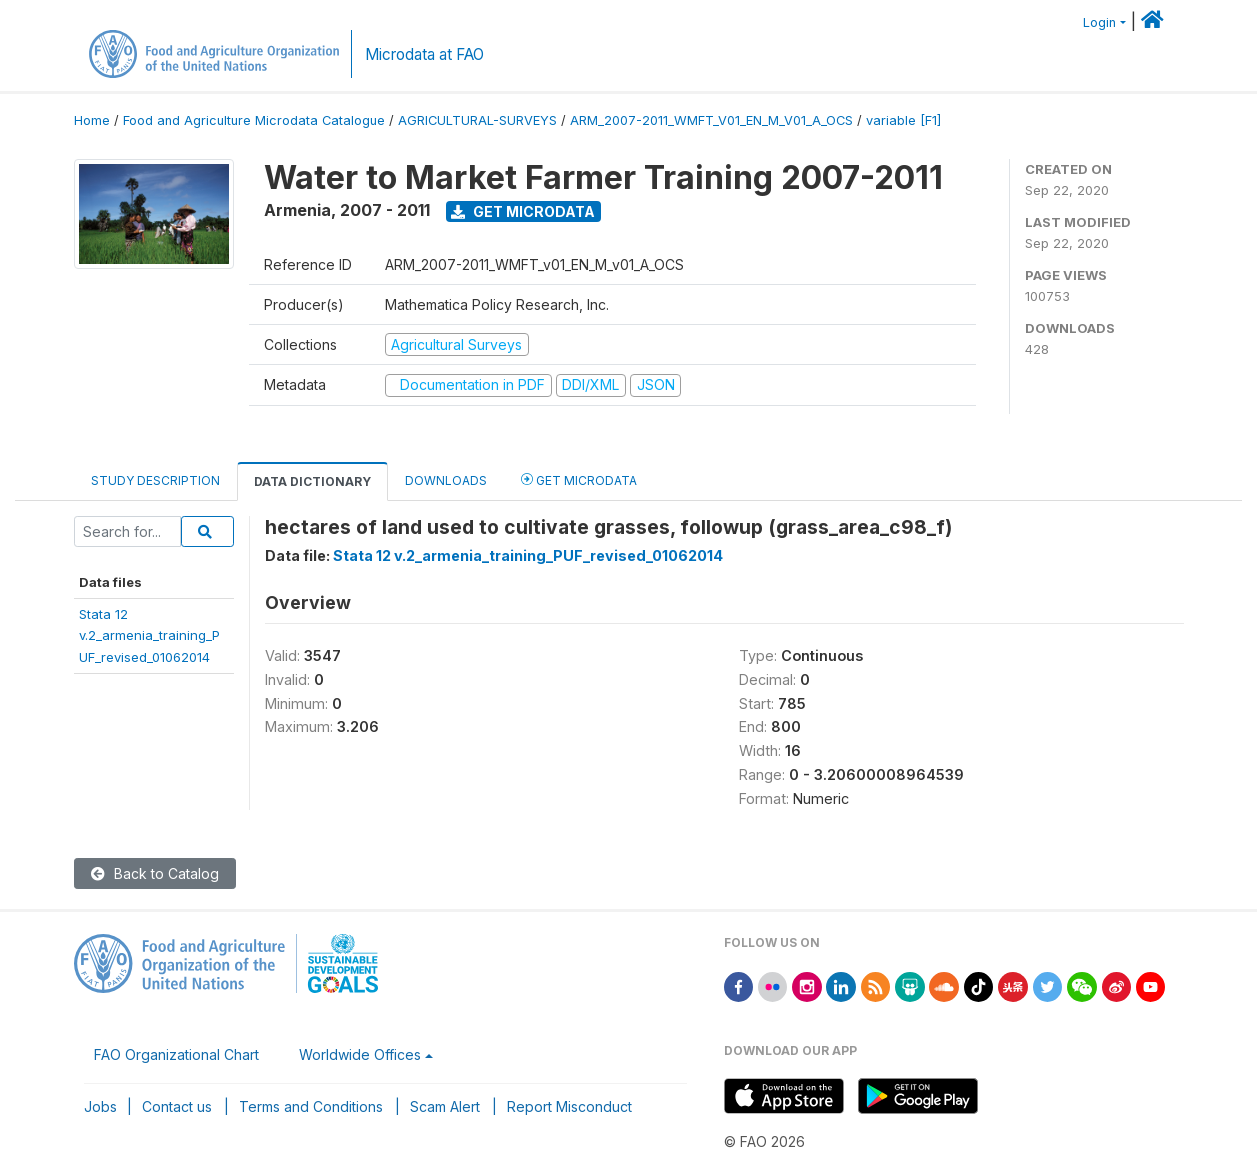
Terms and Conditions (311, 1106)
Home (92, 120)
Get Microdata (523, 211)
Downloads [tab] (446, 480)
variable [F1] (903, 120)
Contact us (177, 1106)
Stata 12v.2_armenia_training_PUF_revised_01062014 (149, 635)
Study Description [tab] (155, 480)
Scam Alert (445, 1106)
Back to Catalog (155, 873)
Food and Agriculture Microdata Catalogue (254, 120)
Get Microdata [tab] (579, 479)
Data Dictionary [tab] (312, 481)
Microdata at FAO (424, 54)
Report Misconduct (569, 1106)
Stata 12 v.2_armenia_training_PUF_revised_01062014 (528, 555)
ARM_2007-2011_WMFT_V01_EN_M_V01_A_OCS (711, 120)
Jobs (100, 1106)
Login (1099, 22)
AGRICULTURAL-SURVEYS (477, 120)
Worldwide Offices (360, 1054)
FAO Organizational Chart (176, 1054)
